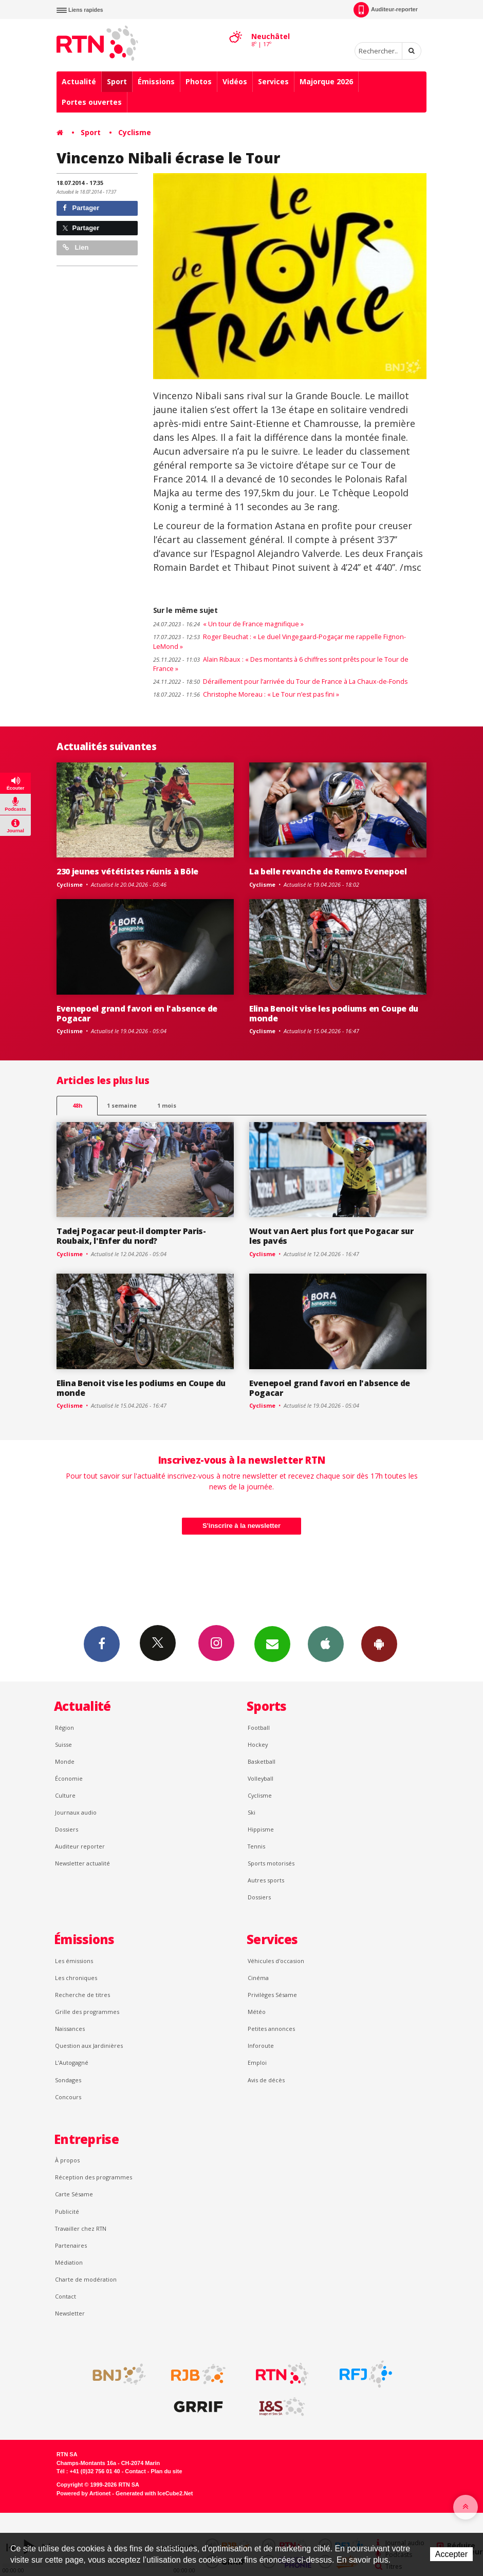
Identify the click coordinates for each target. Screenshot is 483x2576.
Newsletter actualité (82, 1863)
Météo (257, 2011)
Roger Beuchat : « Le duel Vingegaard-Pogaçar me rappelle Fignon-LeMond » (279, 641)
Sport (117, 81)
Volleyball (260, 1778)
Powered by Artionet (83, 2493)
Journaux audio (76, 1812)
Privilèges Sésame (272, 1994)
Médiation (69, 2262)
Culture (65, 1795)
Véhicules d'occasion (276, 1960)
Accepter (451, 2554)
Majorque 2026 (326, 81)
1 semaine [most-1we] (122, 1105)
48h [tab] (77, 1105)
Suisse (63, 1744)
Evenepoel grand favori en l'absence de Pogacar (137, 1013)
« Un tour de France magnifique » (228, 624)
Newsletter (70, 2313)
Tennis (256, 1846)
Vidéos (234, 81)
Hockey (258, 1744)
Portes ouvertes (92, 102)
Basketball (261, 1761)
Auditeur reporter (80, 1846)
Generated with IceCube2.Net (154, 2493)
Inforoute (261, 2045)
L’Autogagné (71, 2062)
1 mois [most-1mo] (166, 1105)
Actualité (79, 81)
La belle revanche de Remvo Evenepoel (328, 871)
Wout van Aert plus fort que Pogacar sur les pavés (331, 1235)
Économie (69, 1778)
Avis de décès (266, 2080)
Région (64, 1727)
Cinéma (258, 1977)
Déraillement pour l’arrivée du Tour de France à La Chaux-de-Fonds (280, 681)
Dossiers (66, 1829)
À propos (67, 2160)
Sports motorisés (271, 1863)
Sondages (68, 2080)
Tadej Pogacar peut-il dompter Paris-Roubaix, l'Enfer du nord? (131, 1235)
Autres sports (266, 1880)
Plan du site (166, 2471)
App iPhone (326, 1643)
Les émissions (74, 1960)
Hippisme (261, 1829)
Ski (251, 1812)
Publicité (67, 2211)
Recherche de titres (82, 1994)
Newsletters (272, 1643)
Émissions (156, 81)
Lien (75, 247)
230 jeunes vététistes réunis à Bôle (127, 871)
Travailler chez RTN (80, 2228)
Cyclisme (134, 132)
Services (273, 81)
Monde (65, 1761)
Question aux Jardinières (89, 2045)
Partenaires (71, 2245)
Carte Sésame (74, 2194)
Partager (81, 208)
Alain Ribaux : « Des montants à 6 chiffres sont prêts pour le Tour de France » (280, 664)
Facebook (102, 1643)
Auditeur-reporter (386, 9)
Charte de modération (86, 2279)
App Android (379, 1643)
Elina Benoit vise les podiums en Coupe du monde (333, 1013)
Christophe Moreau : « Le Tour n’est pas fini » (246, 694)
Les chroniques (76, 1977)
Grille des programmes (87, 2011)
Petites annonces (271, 2028)
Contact (65, 2296)
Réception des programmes (93, 2177)
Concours (68, 2097)
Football (259, 1727)
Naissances (70, 2028)
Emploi (257, 2062)
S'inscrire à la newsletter (241, 1525)
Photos (198, 81)
